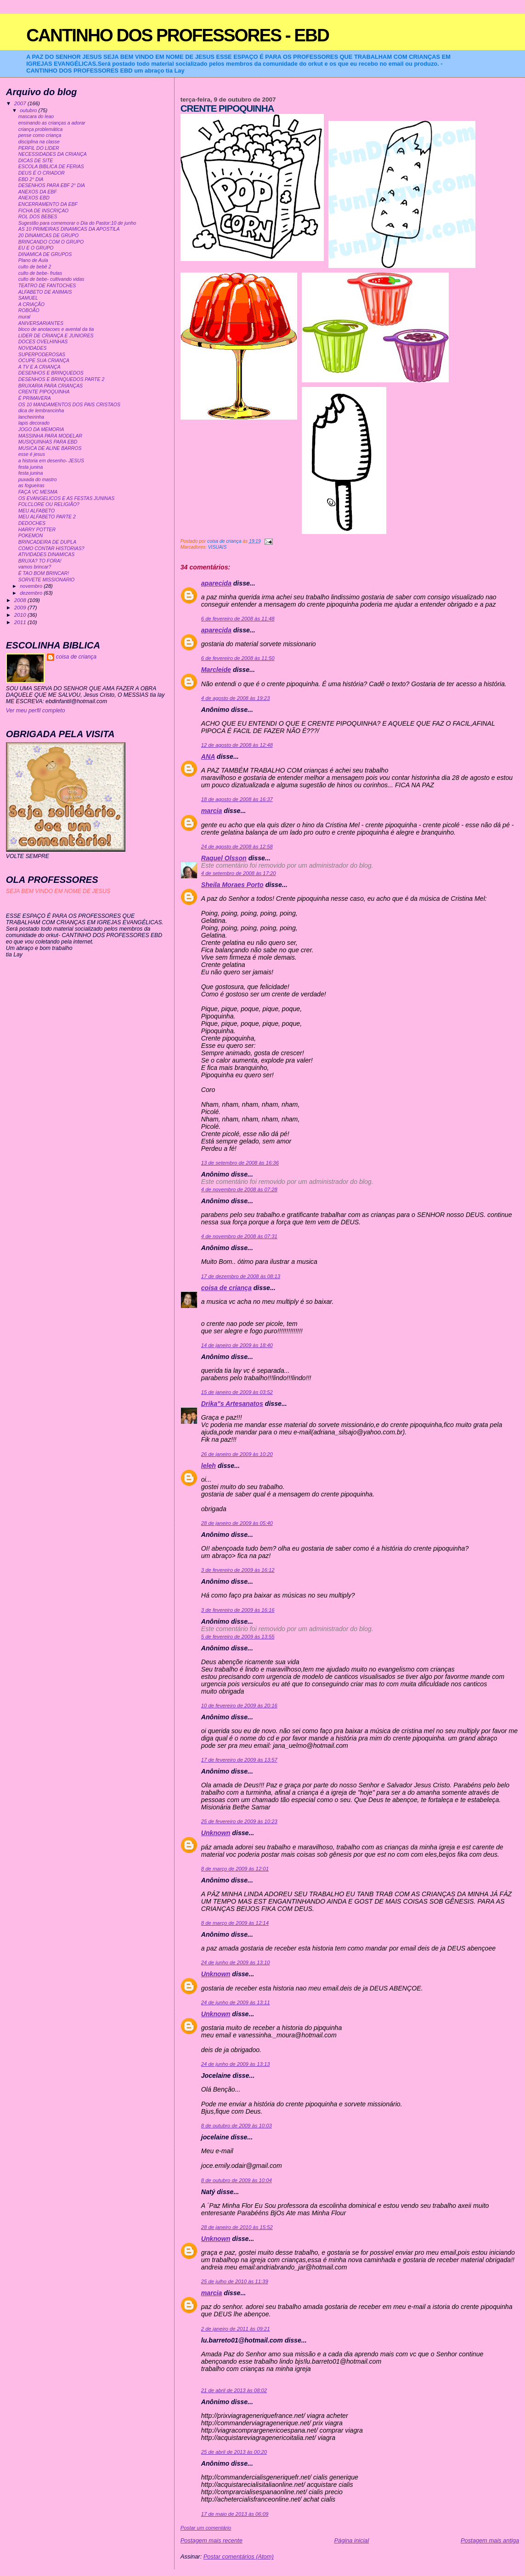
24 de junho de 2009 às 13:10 (235, 1962)
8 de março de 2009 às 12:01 (235, 1868)
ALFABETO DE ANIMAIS (45, 292)
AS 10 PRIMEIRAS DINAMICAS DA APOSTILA (69, 229)
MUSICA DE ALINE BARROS (50, 448)
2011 (21, 622)
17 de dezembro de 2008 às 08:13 (240, 1276)
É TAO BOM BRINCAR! (43, 573)
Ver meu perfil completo (35, 710)
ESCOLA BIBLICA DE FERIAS (51, 166)
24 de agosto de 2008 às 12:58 (237, 846)
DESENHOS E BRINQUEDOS (51, 372)
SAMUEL (28, 298)
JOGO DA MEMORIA (41, 429)
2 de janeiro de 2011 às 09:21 (235, 2328)
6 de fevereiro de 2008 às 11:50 (238, 658)
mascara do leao (36, 116)
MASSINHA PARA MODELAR (50, 435)
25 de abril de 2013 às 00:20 (234, 2452)
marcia (211, 810)
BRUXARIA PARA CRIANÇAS (50, 385)
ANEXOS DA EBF (37, 191)
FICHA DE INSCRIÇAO (43, 210)
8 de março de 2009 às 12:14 (235, 1923)
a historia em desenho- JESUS (51, 460)
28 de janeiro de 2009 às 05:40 (237, 1523)
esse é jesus (31, 454)
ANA (208, 756)
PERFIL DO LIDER (38, 148)
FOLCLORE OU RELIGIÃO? (48, 504)
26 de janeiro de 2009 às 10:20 (237, 1454)
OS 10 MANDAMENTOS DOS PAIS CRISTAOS (69, 404)
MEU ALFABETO (36, 510)
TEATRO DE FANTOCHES (47, 285)
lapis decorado (34, 423)
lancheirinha (31, 417)
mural (24, 316)
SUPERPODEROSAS (41, 354)
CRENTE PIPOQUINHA (44, 391)
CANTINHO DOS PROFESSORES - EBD (177, 35)
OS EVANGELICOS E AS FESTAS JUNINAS (66, 498)
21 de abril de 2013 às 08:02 (234, 2390)
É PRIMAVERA (34, 398)
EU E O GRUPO (36, 247)
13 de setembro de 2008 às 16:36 (240, 1163)
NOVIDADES (32, 348)
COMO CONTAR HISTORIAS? (51, 548)
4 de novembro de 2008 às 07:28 (239, 1189)
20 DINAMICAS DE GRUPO (48, 235)
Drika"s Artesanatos (232, 1403)
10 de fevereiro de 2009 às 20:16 (239, 1705)
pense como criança (40, 135)
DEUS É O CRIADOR (41, 173)
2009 (21, 607)
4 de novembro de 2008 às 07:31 (239, 1236)
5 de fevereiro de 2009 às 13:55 (238, 1636)
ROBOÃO (29, 310)
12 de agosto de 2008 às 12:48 (237, 745)
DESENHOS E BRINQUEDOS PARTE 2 (61, 379)
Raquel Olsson (224, 858)
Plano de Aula (33, 260)
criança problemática (40, 129)
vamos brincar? (34, 566)
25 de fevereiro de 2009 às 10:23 (239, 1821)
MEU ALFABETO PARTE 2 (47, 516)
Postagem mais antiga (490, 2540)
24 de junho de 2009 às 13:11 (235, 2002)
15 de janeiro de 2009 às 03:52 (237, 1392)
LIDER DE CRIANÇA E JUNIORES (56, 335)
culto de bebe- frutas (40, 273)
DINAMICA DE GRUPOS (45, 254)
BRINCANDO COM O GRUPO (51, 242)
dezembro (32, 593)
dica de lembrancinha (41, 410)
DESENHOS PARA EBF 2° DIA (51, 185)
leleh (208, 1465)
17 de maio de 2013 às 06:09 (235, 2514)
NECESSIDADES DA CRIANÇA (52, 154)
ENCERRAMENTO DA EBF (48, 204)
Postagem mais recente (212, 2540)
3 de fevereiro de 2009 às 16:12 (238, 1570)
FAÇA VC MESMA (38, 492)
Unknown (216, 1833)
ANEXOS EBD (34, 197)
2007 (21, 103)
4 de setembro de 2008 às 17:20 (238, 873)
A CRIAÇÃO (31, 304)
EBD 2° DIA (31, 179)
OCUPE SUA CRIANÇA (43, 360)
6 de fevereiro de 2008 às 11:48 (238, 618)
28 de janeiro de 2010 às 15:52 (237, 2227)
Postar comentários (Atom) (238, 2556)
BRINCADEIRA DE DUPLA (47, 542)
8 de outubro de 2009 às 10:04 (236, 2180)
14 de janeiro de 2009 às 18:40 (237, 1345)
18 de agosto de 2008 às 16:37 (237, 799)
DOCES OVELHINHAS (43, 341)
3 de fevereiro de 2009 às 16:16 (238, 1610)
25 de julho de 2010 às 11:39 (234, 2281)
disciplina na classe (39, 141)
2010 (21, 615)
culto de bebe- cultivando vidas (51, 279)
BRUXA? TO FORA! (40, 560)
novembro (32, 586)
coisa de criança (226, 1287)
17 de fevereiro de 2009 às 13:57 (239, 1760)
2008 (21, 600)
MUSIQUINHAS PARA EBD (48, 441)
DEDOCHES (31, 523)
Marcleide (216, 669)
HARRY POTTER (37, 529)
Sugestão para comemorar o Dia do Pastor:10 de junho (77, 223)
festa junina (30, 467)
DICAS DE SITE (35, 160)
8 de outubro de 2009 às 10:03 (236, 2125)
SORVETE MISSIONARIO (46, 579)
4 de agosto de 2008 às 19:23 (235, 698)
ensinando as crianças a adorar (51, 122)
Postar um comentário (206, 2528)
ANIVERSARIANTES (40, 323)
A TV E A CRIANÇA (39, 367)
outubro (29, 110)
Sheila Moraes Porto (232, 884)
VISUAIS (217, 547)
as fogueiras (31, 485)
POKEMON (30, 535)
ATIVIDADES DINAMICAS (46, 554)
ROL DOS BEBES (37, 216)
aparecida (216, 583)
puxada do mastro (37, 479)
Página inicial (351, 2540)
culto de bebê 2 (34, 266)
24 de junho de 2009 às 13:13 (235, 2064)
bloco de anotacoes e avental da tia (56, 329)
